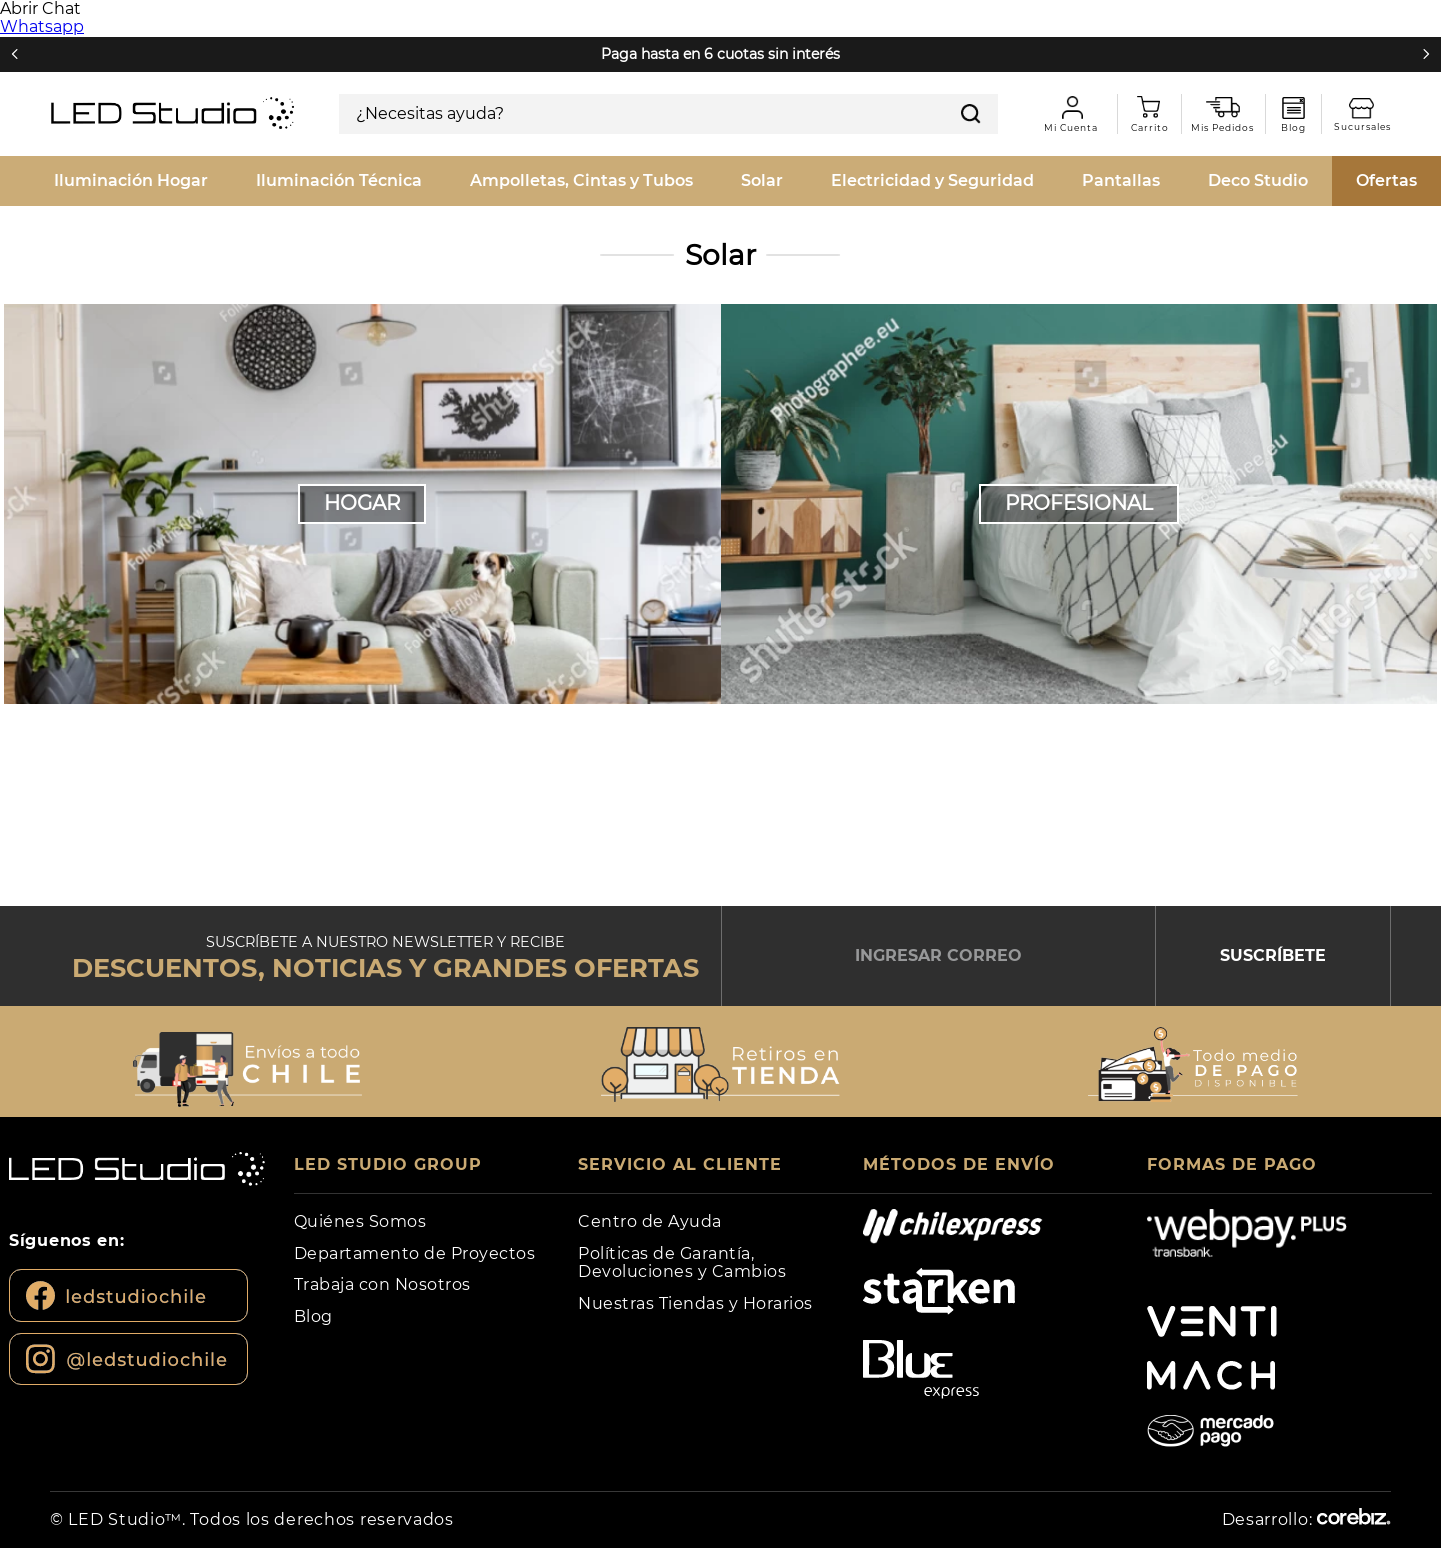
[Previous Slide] (15, 54)
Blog (1293, 108)
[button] (248, 1064)
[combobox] (668, 114)
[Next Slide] (1426, 54)
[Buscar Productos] (971, 114)
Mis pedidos (1230, 107)
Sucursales (1370, 108)
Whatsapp (42, 26)
